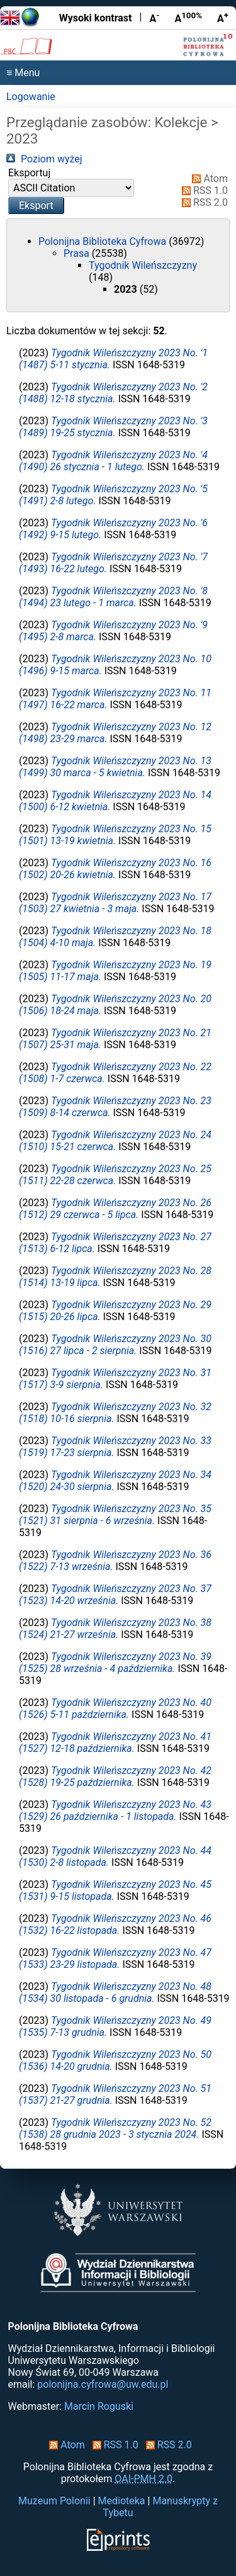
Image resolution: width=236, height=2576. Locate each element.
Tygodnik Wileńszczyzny (143, 265)
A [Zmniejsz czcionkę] (154, 18)
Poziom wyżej (44, 159)
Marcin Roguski (98, 2406)
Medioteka (121, 2501)
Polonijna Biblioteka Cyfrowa (103, 241)
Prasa (78, 253)
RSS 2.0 (202, 202)
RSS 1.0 (202, 190)
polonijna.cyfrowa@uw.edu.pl (102, 2384)
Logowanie (30, 97)
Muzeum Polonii (54, 2501)
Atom (207, 178)
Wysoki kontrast (95, 18)
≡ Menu (23, 73)
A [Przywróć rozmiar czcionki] (188, 18)
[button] (36, 205)
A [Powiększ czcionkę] (222, 18)
